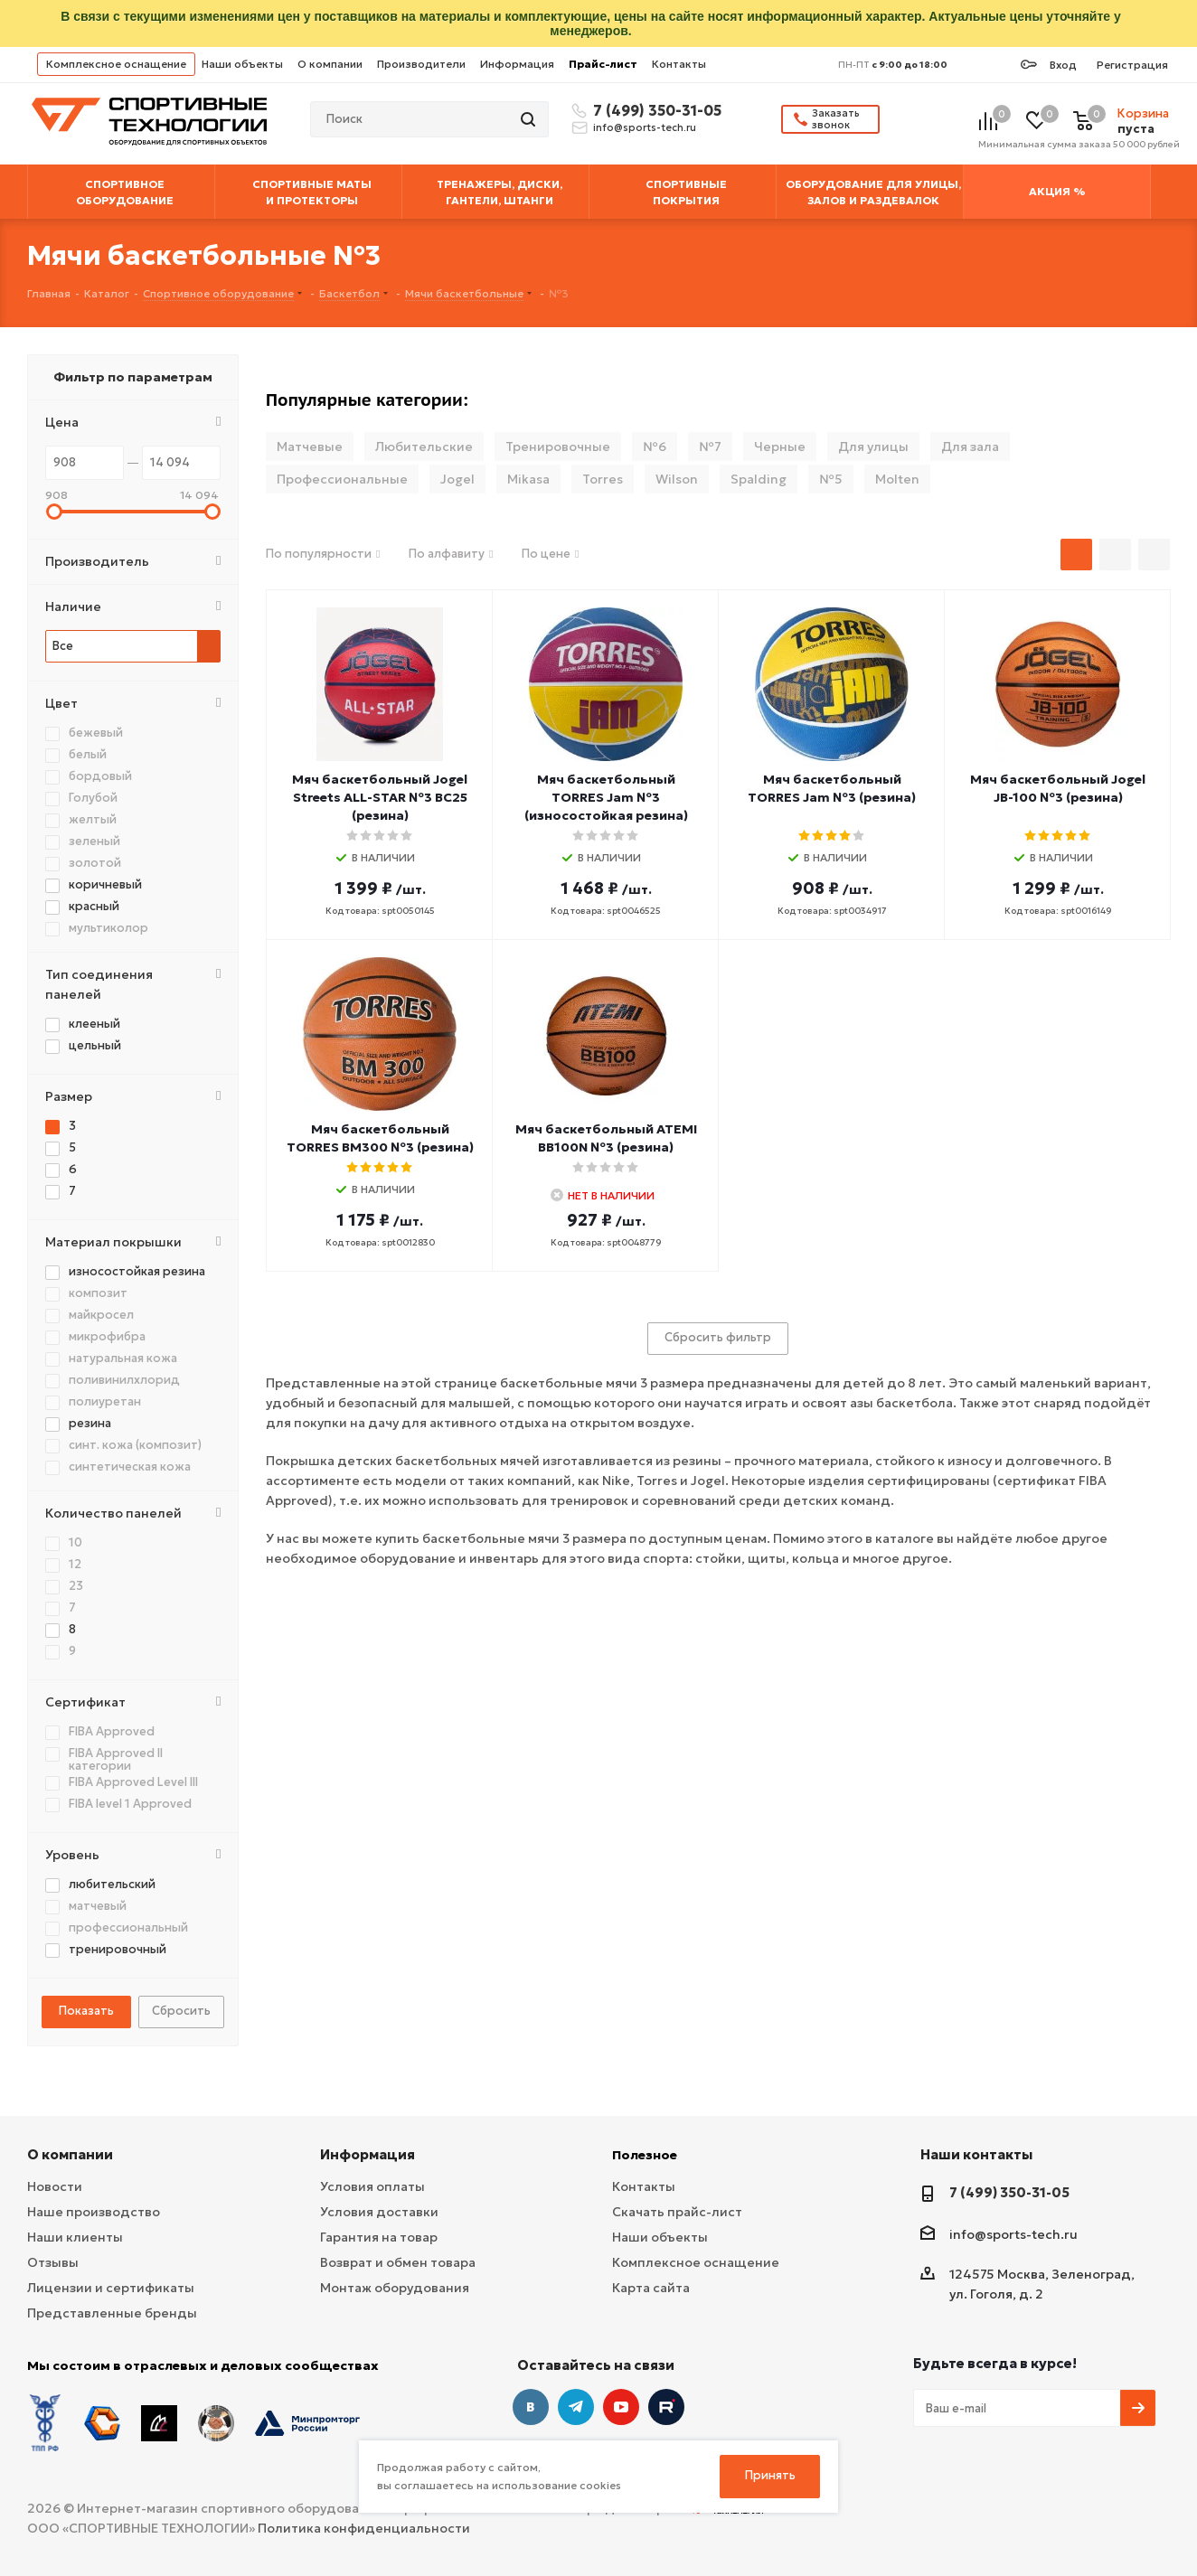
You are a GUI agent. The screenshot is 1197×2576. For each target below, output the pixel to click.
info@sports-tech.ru (644, 127)
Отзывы (53, 2262)
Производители (421, 64)
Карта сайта (651, 2288)
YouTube (621, 2407)
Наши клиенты (75, 2237)
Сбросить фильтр (717, 1337)
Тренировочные (557, 446)
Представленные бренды (112, 2313)
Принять (770, 2475)
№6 (654, 446)
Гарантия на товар (379, 2237)
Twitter (666, 2407)
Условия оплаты (372, 2186)
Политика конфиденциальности (364, 2528)
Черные (780, 446)
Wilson (676, 479)
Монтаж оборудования (394, 2288)
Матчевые (310, 446)
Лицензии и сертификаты (110, 2288)
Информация (517, 64)
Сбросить (181, 2010)
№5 (831, 479)
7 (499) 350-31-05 (654, 110)
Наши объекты (242, 64)
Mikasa (528, 479)
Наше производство (93, 2212)
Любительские (424, 446)
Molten (897, 479)
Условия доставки (379, 2212)
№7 (710, 446)
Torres (602, 479)
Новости (54, 2186)
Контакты (679, 64)
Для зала (970, 446)
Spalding (758, 479)
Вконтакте (531, 2407)
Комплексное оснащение (116, 64)
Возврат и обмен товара (398, 2262)
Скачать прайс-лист (677, 2212)
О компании (330, 64)
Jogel (457, 479)
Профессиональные (342, 479)
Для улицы (873, 446)
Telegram (576, 2407)
